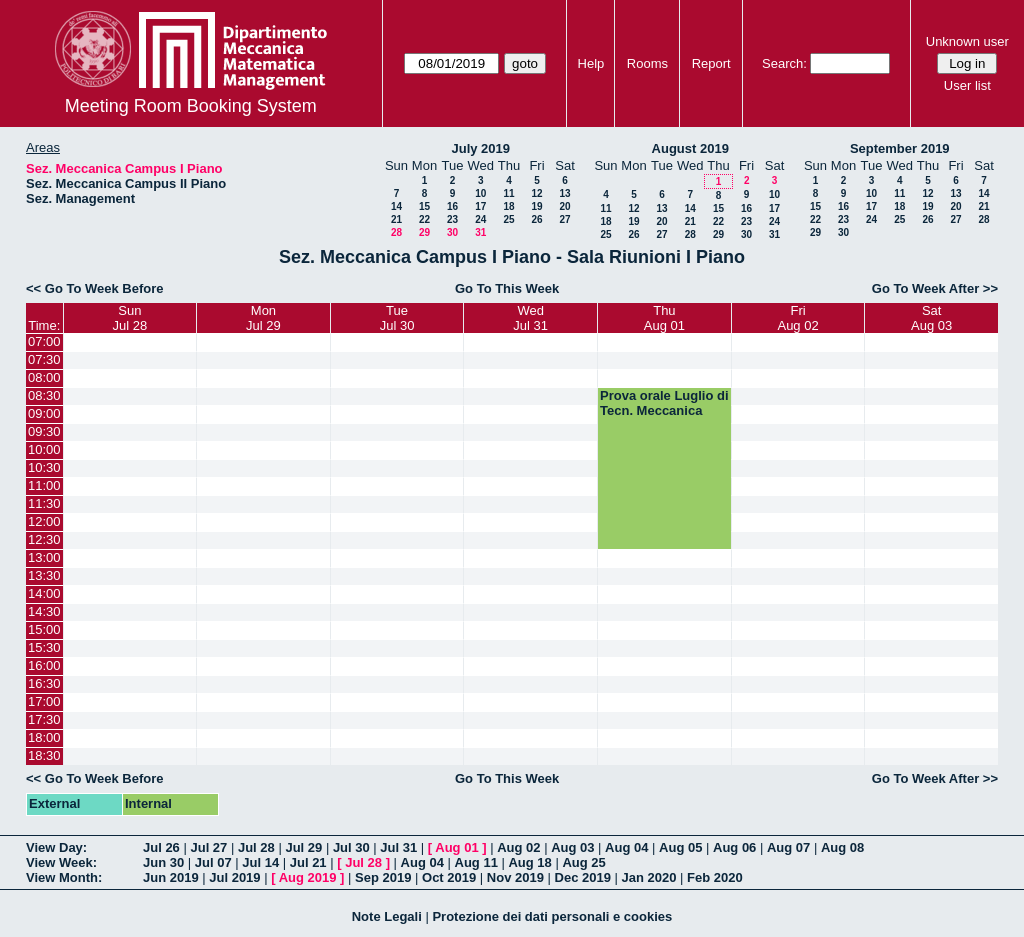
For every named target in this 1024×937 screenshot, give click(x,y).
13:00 (44, 557)
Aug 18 (529, 862)
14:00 (44, 593)
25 (508, 219)
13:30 (44, 575)
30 (452, 232)
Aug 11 (476, 862)
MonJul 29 (263, 318)
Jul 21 (308, 862)
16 (452, 206)
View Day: (56, 847)
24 (480, 219)
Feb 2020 (715, 877)
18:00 (44, 737)
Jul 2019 (234, 877)
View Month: (64, 877)
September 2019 (900, 148)
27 (564, 219)
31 (480, 232)
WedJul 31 (530, 318)
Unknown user (967, 41)
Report (711, 63)
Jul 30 (351, 847)
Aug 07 (788, 847)
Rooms (647, 63)
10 (480, 193)
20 (564, 206)
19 (536, 206)
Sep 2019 (383, 877)
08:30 (44, 395)
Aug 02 (518, 847)
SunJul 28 (129, 318)
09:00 (44, 413)
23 (452, 219)
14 (396, 206)
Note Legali (387, 916)
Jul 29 (303, 847)
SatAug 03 (931, 318)
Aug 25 (583, 862)
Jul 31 (398, 847)
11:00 (44, 485)
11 (508, 193)
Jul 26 (161, 847)
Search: (784, 63)
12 (536, 193)
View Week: (61, 862)
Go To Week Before (104, 288)
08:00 (44, 377)
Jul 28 (256, 847)
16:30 (44, 683)
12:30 (44, 539)
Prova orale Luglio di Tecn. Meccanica (664, 403)
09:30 (44, 431)
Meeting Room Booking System (191, 106)
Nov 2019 (515, 877)
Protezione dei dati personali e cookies (552, 916)
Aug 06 (734, 847)
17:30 (44, 719)
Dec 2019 (583, 877)
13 (564, 193)
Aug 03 (572, 847)
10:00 (44, 449)
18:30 (44, 755)
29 (424, 232)
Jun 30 (163, 862)
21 (396, 219)
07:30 (44, 359)
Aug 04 (626, 847)
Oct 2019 (449, 877)
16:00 (44, 665)
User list (967, 85)
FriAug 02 (797, 318)
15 (424, 206)
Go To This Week (507, 288)
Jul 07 (213, 862)
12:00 (44, 521)
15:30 (44, 647)
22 (424, 219)
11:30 (44, 503)
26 (536, 219)
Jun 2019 (171, 877)
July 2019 (480, 148)
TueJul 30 (397, 318)
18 (508, 206)
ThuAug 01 (664, 318)
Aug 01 (456, 847)
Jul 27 (208, 847)
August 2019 (690, 148)
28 (396, 232)
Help (591, 63)
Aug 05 (680, 847)
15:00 (44, 629)
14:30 (44, 611)
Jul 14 (260, 862)
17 (480, 206)
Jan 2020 (649, 877)
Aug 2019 (308, 877)
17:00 (44, 701)
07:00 (44, 341)
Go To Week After (925, 288)
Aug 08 (842, 847)
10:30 (44, 467)
